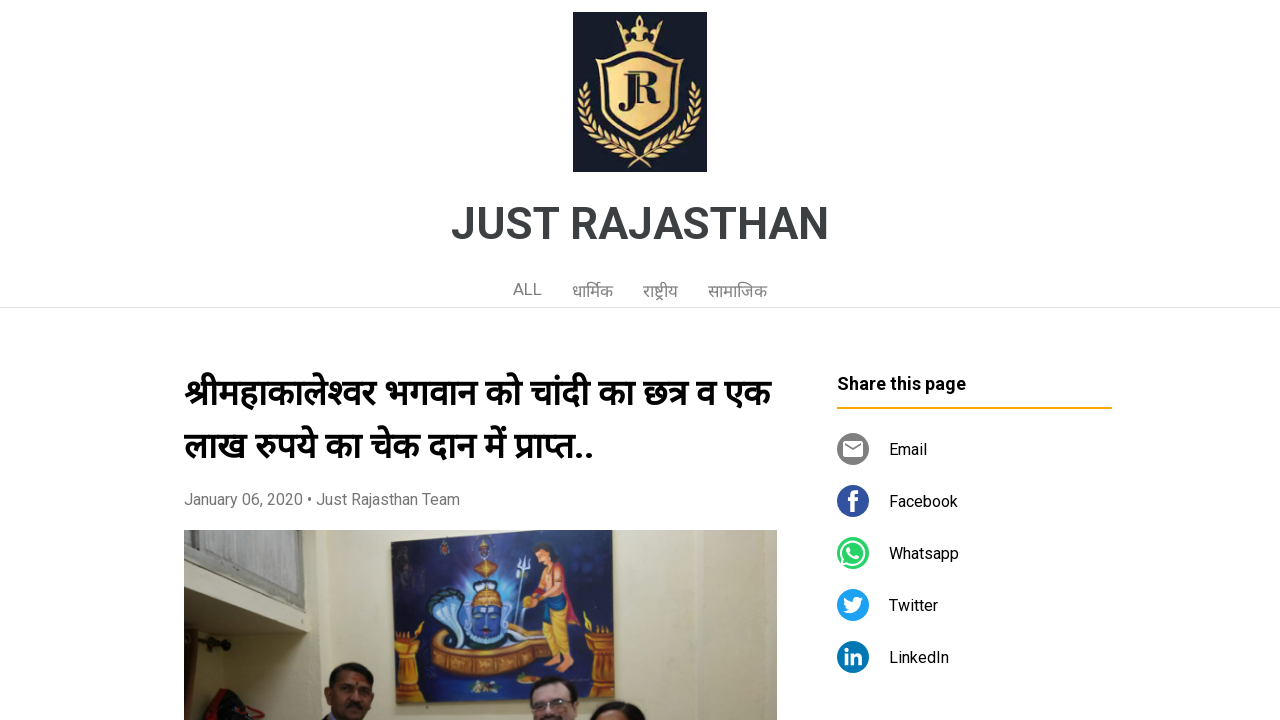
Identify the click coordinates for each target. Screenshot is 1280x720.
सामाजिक (737, 291)
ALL (527, 289)
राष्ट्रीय (660, 291)
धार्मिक (592, 291)
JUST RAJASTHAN (640, 224)
